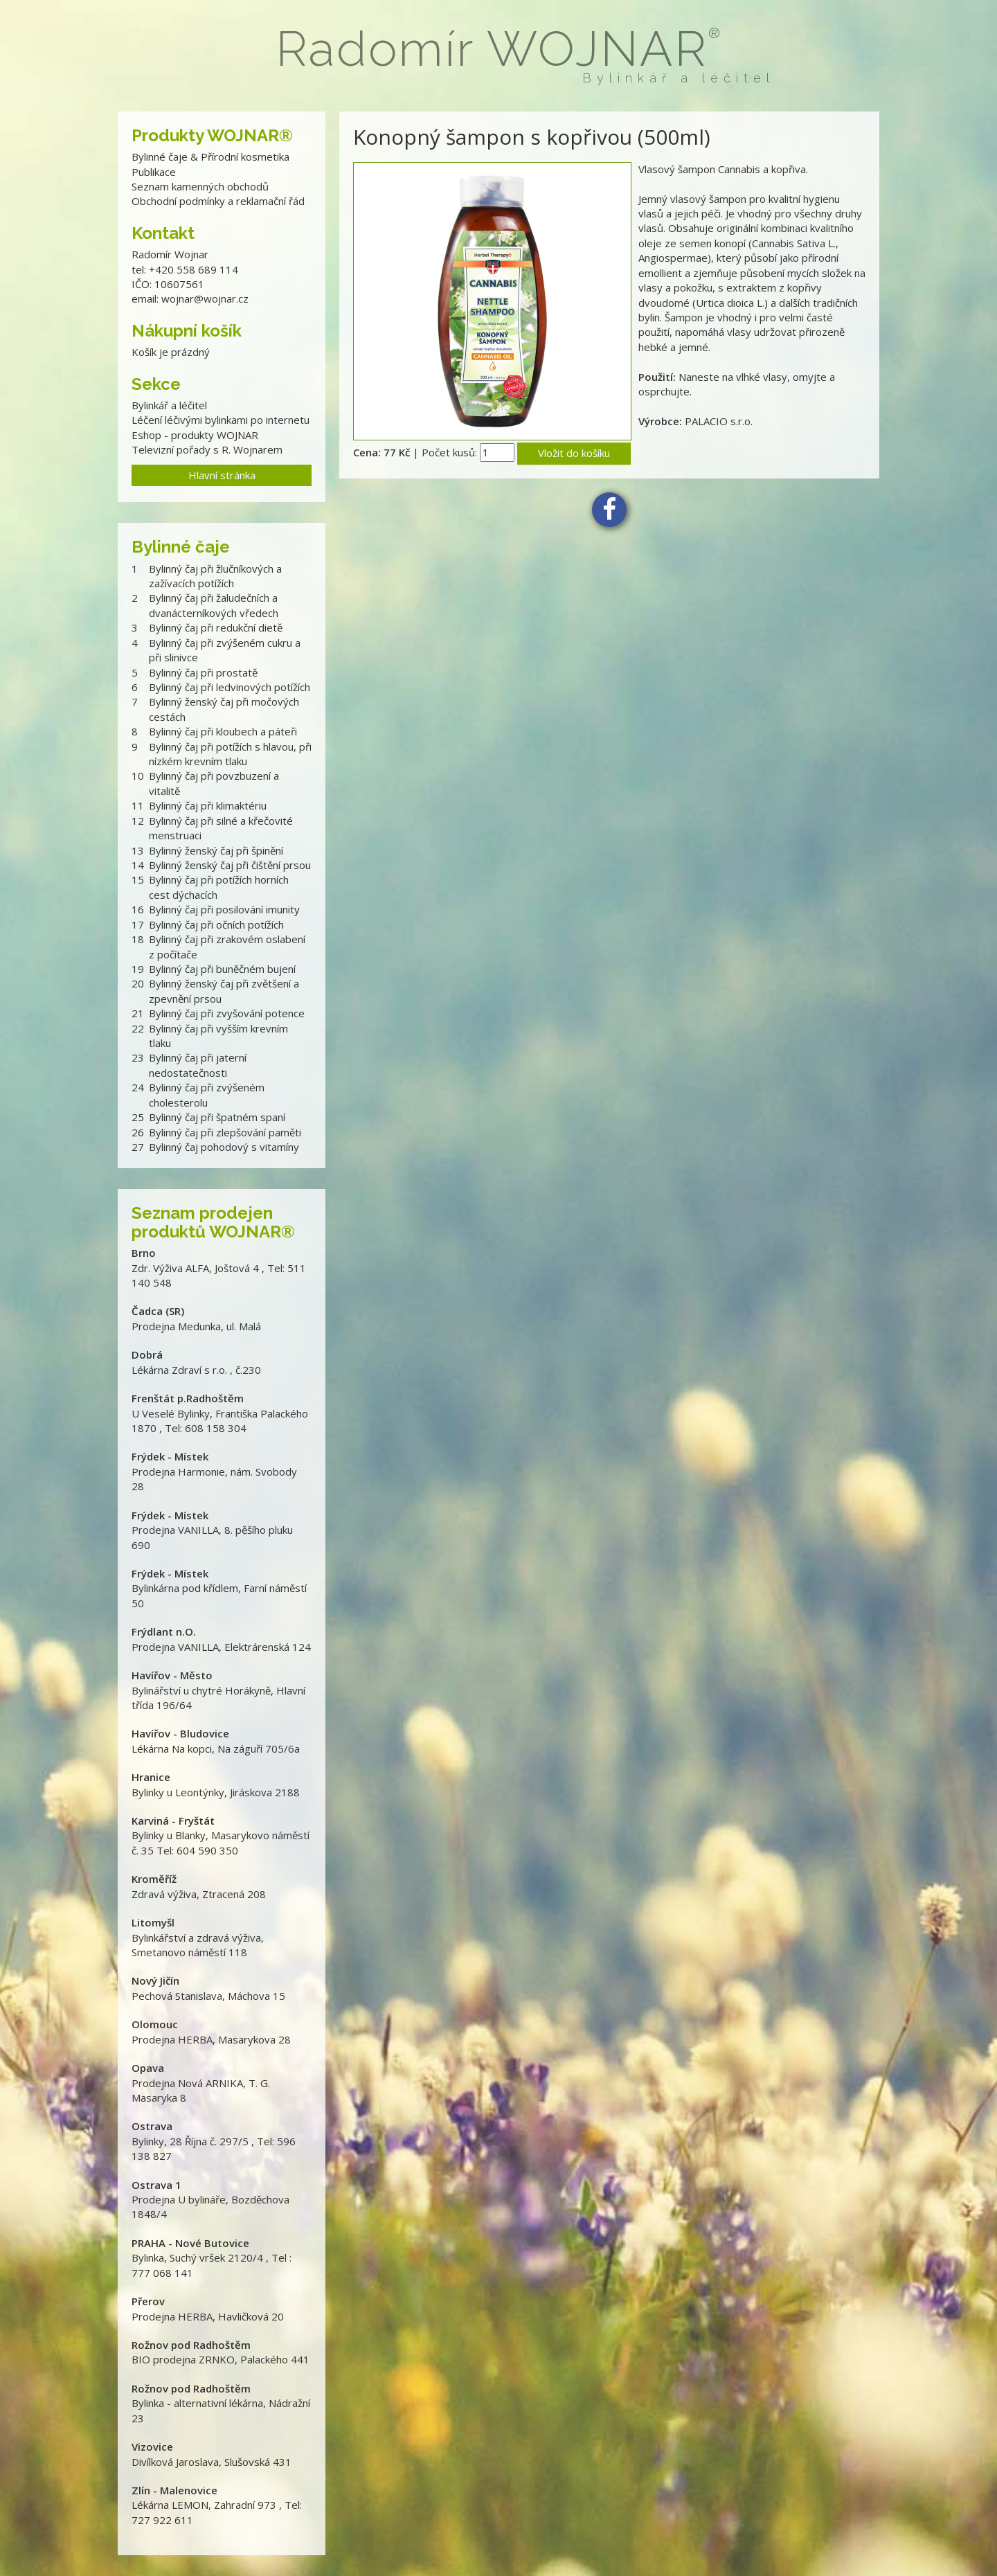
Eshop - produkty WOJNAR (195, 435)
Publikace (154, 172)
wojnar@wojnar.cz (205, 298)
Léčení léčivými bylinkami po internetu (220, 420)
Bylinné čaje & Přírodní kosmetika (210, 156)
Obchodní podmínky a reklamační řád (218, 201)
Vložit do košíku (574, 453)
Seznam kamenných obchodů (200, 186)
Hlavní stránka (221, 475)
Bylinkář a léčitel (169, 405)
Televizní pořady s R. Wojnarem (207, 449)
